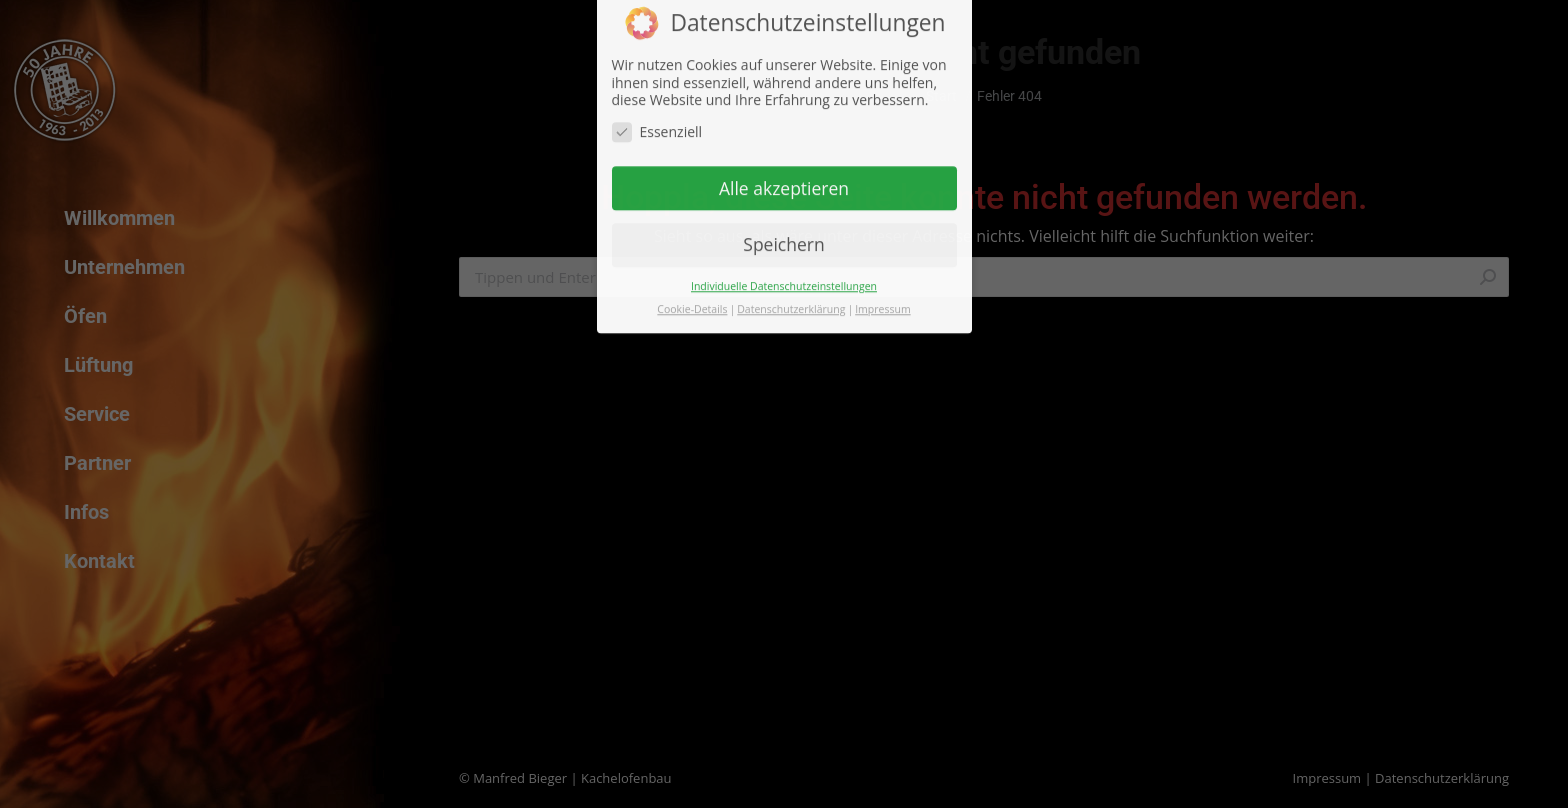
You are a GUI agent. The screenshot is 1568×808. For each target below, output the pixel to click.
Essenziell (657, 103)
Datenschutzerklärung (791, 281)
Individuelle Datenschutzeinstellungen (784, 258)
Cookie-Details (692, 281)
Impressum (882, 281)
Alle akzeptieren (784, 160)
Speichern (783, 217)
